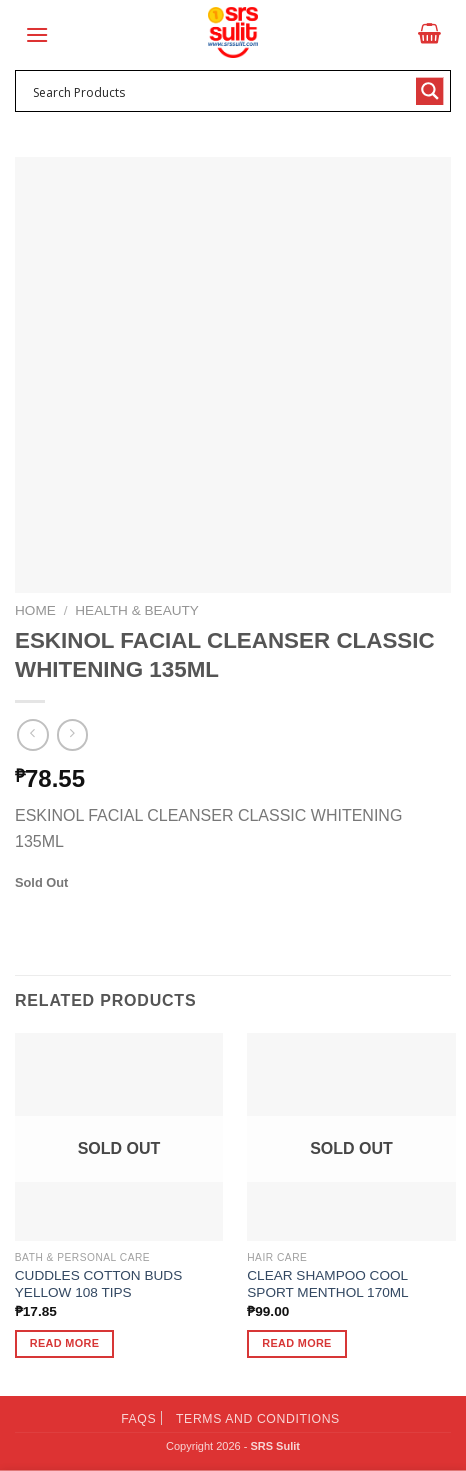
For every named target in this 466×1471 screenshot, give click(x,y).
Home (35, 610)
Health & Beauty (137, 610)
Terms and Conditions (258, 1419)
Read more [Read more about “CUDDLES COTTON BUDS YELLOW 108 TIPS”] (64, 1343)
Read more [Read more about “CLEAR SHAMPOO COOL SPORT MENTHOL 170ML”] (296, 1343)
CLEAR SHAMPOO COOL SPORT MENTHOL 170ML (327, 1284)
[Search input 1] (220, 91)
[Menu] (37, 34)
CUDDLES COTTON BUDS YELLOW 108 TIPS (98, 1284)
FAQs (138, 1419)
